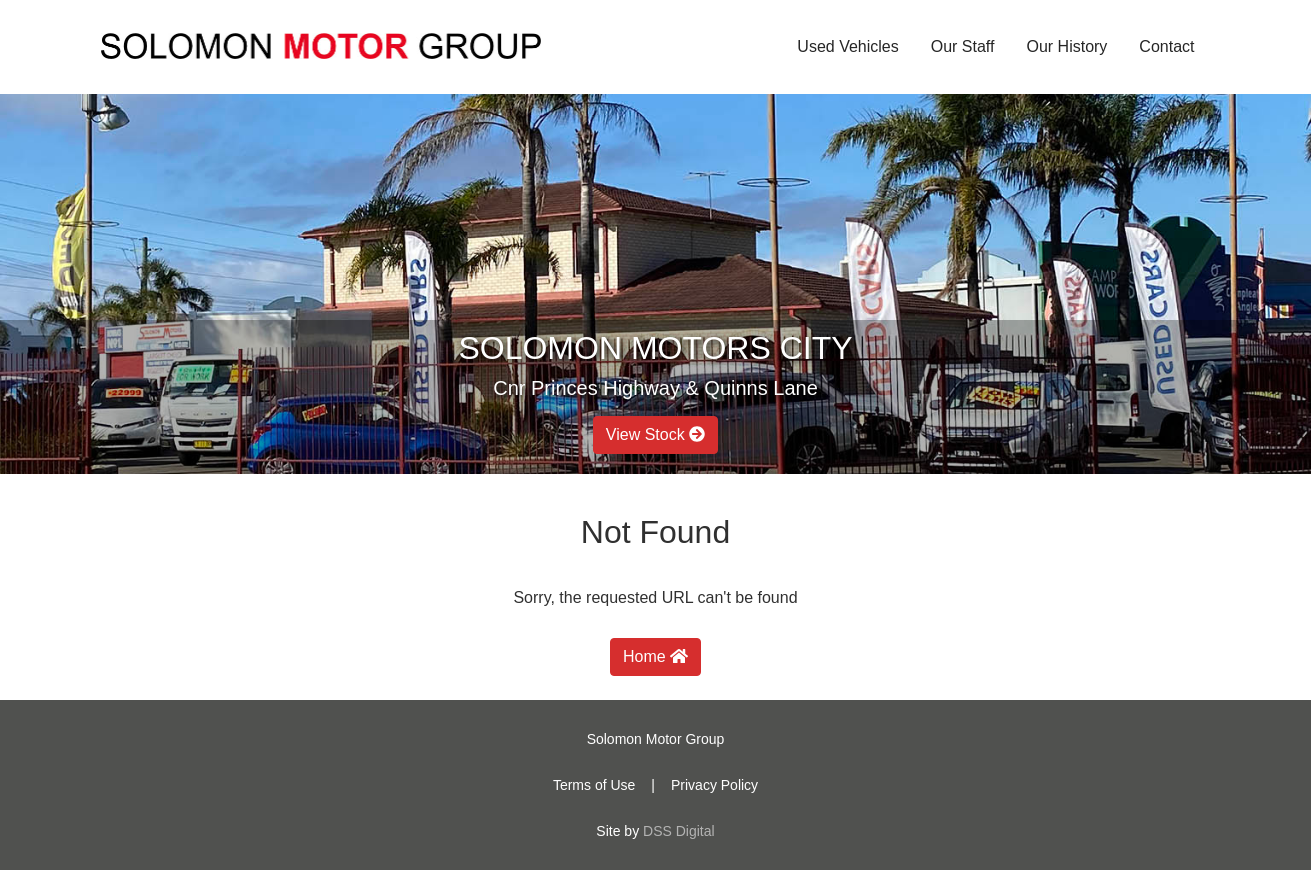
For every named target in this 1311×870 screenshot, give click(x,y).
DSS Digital (679, 831)
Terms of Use (594, 785)
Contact (1166, 46)
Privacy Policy (714, 785)
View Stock (655, 434)
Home (655, 656)
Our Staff (963, 46)
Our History (1066, 46)
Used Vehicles (847, 46)
